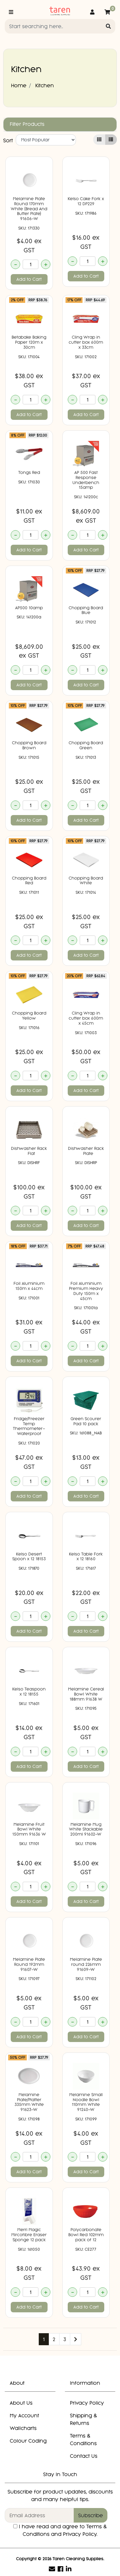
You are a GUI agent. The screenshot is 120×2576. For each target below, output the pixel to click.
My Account (24, 2415)
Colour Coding (28, 2441)
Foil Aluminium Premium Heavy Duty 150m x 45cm (86, 1291)
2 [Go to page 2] (54, 2339)
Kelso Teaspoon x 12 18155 (29, 1691)
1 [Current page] (44, 2339)
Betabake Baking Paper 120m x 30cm (29, 342)
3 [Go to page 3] (64, 2339)
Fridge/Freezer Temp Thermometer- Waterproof (29, 1426)
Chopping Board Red (29, 880)
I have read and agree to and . (60, 2530)
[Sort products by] (46, 139)
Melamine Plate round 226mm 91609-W (86, 1964)
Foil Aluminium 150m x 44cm (29, 1286)
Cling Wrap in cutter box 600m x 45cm (86, 1018)
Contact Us (83, 2456)
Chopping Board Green (86, 745)
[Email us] (52, 2569)
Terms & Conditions (83, 2439)
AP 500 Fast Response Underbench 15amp (85, 480)
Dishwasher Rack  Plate (86, 1151)
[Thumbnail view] (99, 139)
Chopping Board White (86, 880)
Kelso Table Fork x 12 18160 (86, 1556)
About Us (21, 2403)
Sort (8, 140)
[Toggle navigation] (11, 12)
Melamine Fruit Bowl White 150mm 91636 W (29, 1829)
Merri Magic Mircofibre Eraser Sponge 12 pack (29, 2234)
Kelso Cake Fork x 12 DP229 (86, 201)
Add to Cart (29, 279)
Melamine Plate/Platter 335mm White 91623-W (29, 2102)
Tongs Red (29, 472)
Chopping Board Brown (29, 745)
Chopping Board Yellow (29, 1015)
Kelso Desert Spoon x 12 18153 (29, 1556)
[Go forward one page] (75, 2339)
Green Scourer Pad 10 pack (86, 1421)
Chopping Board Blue (86, 610)
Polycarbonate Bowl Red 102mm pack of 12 (86, 2234)
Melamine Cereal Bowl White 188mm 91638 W (86, 1694)
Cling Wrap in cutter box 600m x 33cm (86, 342)
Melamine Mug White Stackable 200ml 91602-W (86, 1829)
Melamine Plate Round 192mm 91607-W (29, 1964)
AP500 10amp (29, 607)
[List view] (111, 139)
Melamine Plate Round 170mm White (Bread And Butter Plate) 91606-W (29, 208)
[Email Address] (39, 2515)
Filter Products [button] (27, 124)
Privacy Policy (87, 2403)
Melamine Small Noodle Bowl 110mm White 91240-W (86, 2102)
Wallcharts (23, 2428)
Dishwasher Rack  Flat (29, 1151)
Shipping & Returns (83, 2419)
